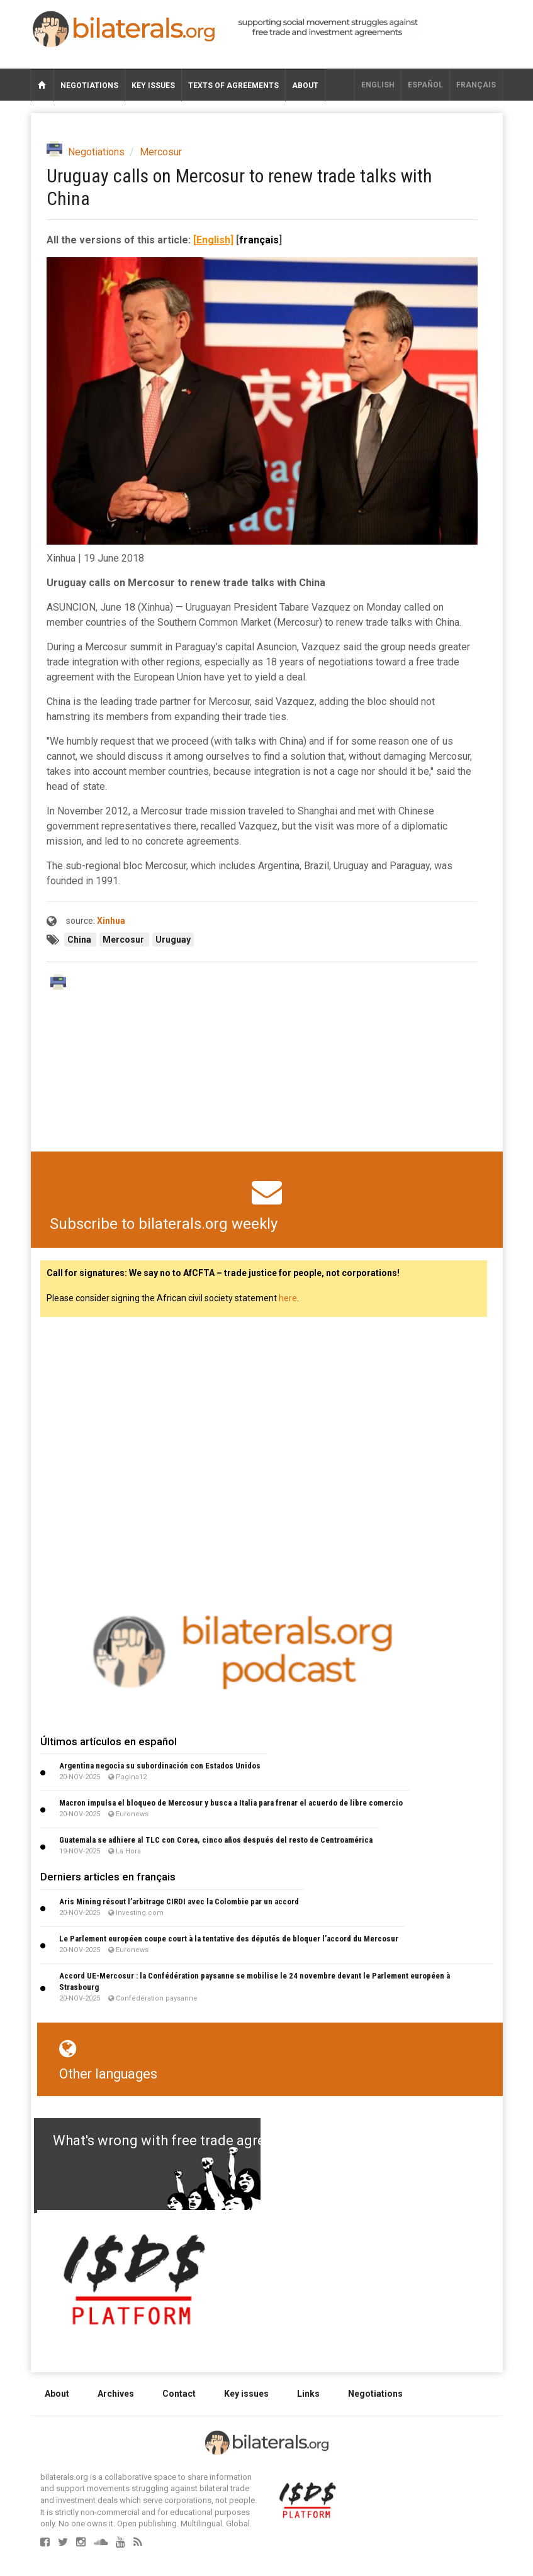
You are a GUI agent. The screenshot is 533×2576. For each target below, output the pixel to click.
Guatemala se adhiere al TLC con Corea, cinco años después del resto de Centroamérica (216, 1840)
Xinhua (111, 921)
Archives (116, 2394)
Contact (179, 2394)
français (476, 84)
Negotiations (89, 85)
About (305, 85)
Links (308, 2394)
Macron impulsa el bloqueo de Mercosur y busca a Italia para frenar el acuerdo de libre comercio (231, 1802)
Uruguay (173, 940)
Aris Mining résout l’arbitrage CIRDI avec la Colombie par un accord (179, 1901)
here (288, 1298)
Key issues (153, 85)
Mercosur (161, 152)
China (80, 940)
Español (425, 84)
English (378, 84)
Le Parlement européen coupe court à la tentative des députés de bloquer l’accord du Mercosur (228, 1938)
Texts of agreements (233, 85)
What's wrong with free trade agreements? (186, 2140)
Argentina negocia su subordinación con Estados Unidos (160, 1765)
